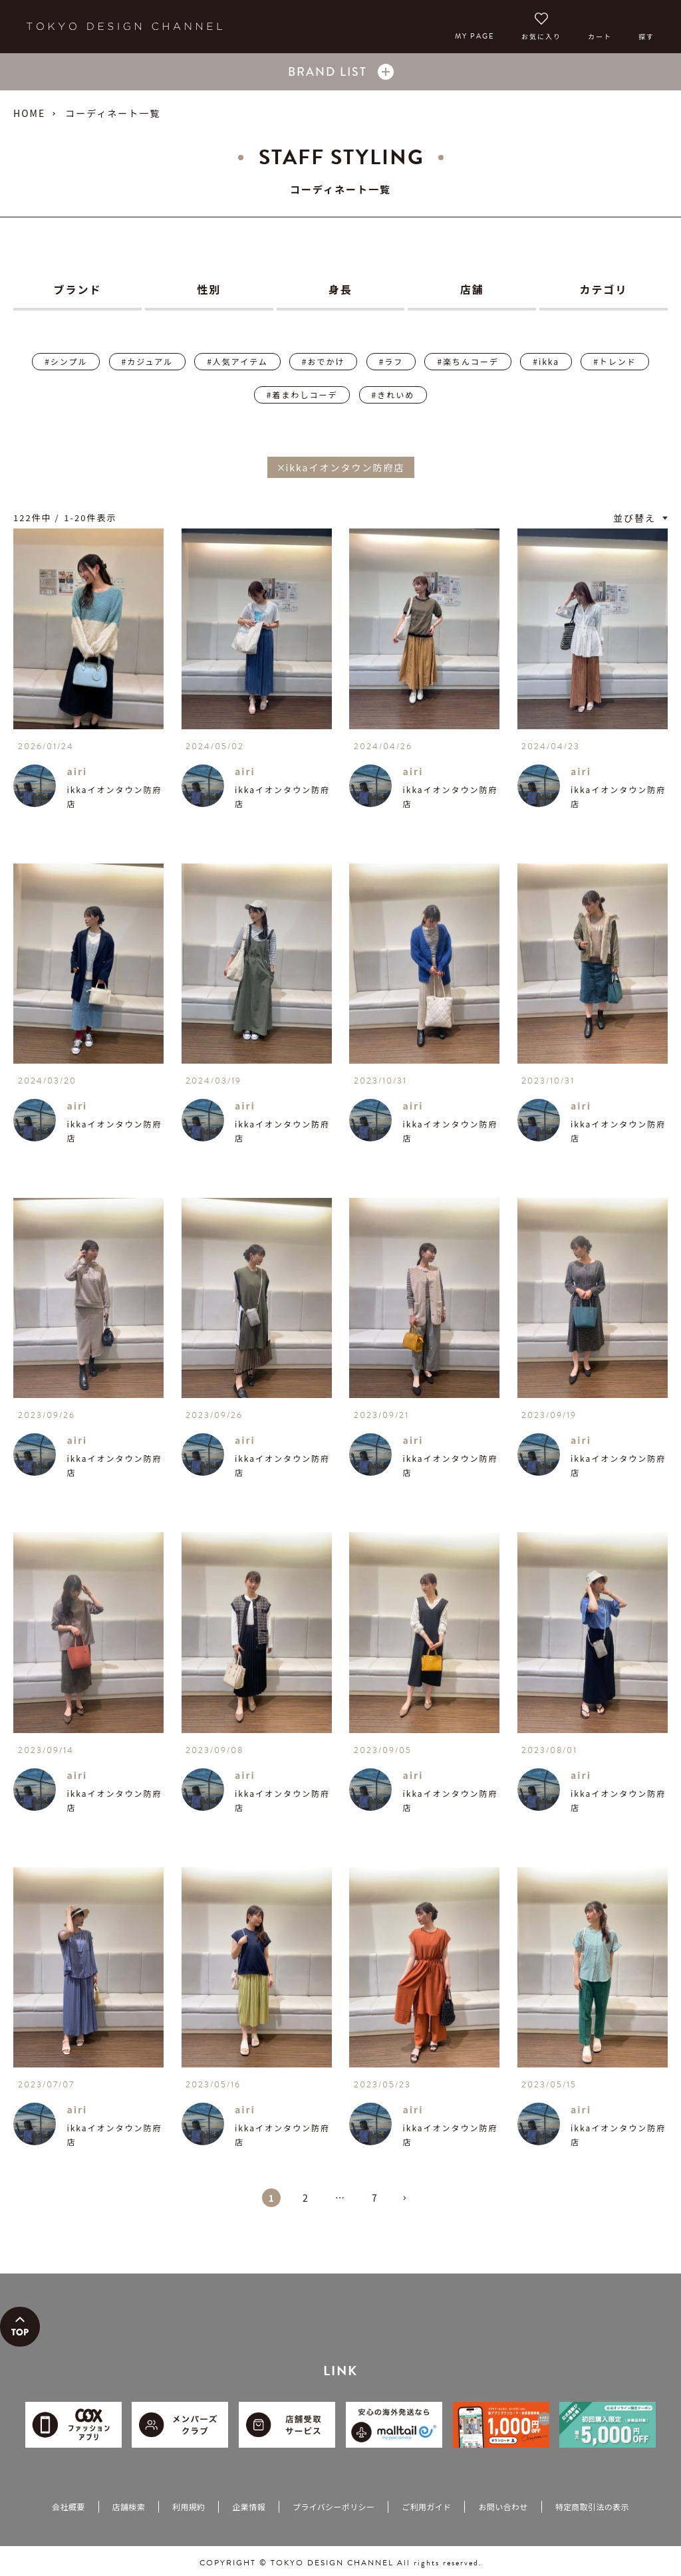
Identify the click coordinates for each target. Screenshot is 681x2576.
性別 (209, 289)
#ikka (546, 361)
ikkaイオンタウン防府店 (114, 796)
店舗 (472, 289)
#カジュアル (147, 361)
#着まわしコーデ (302, 394)
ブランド (77, 289)
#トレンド (614, 361)
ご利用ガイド (426, 2506)
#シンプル (66, 361)
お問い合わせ (502, 2506)
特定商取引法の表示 (592, 2506)
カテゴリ (604, 289)
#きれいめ (393, 394)
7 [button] (375, 2197)
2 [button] (306, 2197)
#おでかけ (323, 361)
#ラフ (391, 361)
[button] (409, 2203)
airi (77, 771)
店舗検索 (128, 2506)
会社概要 (68, 2506)
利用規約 (188, 2506)
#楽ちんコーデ (468, 361)
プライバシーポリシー (333, 2506)
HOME (29, 113)
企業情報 (248, 2506)
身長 (340, 289)
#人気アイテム (237, 361)
